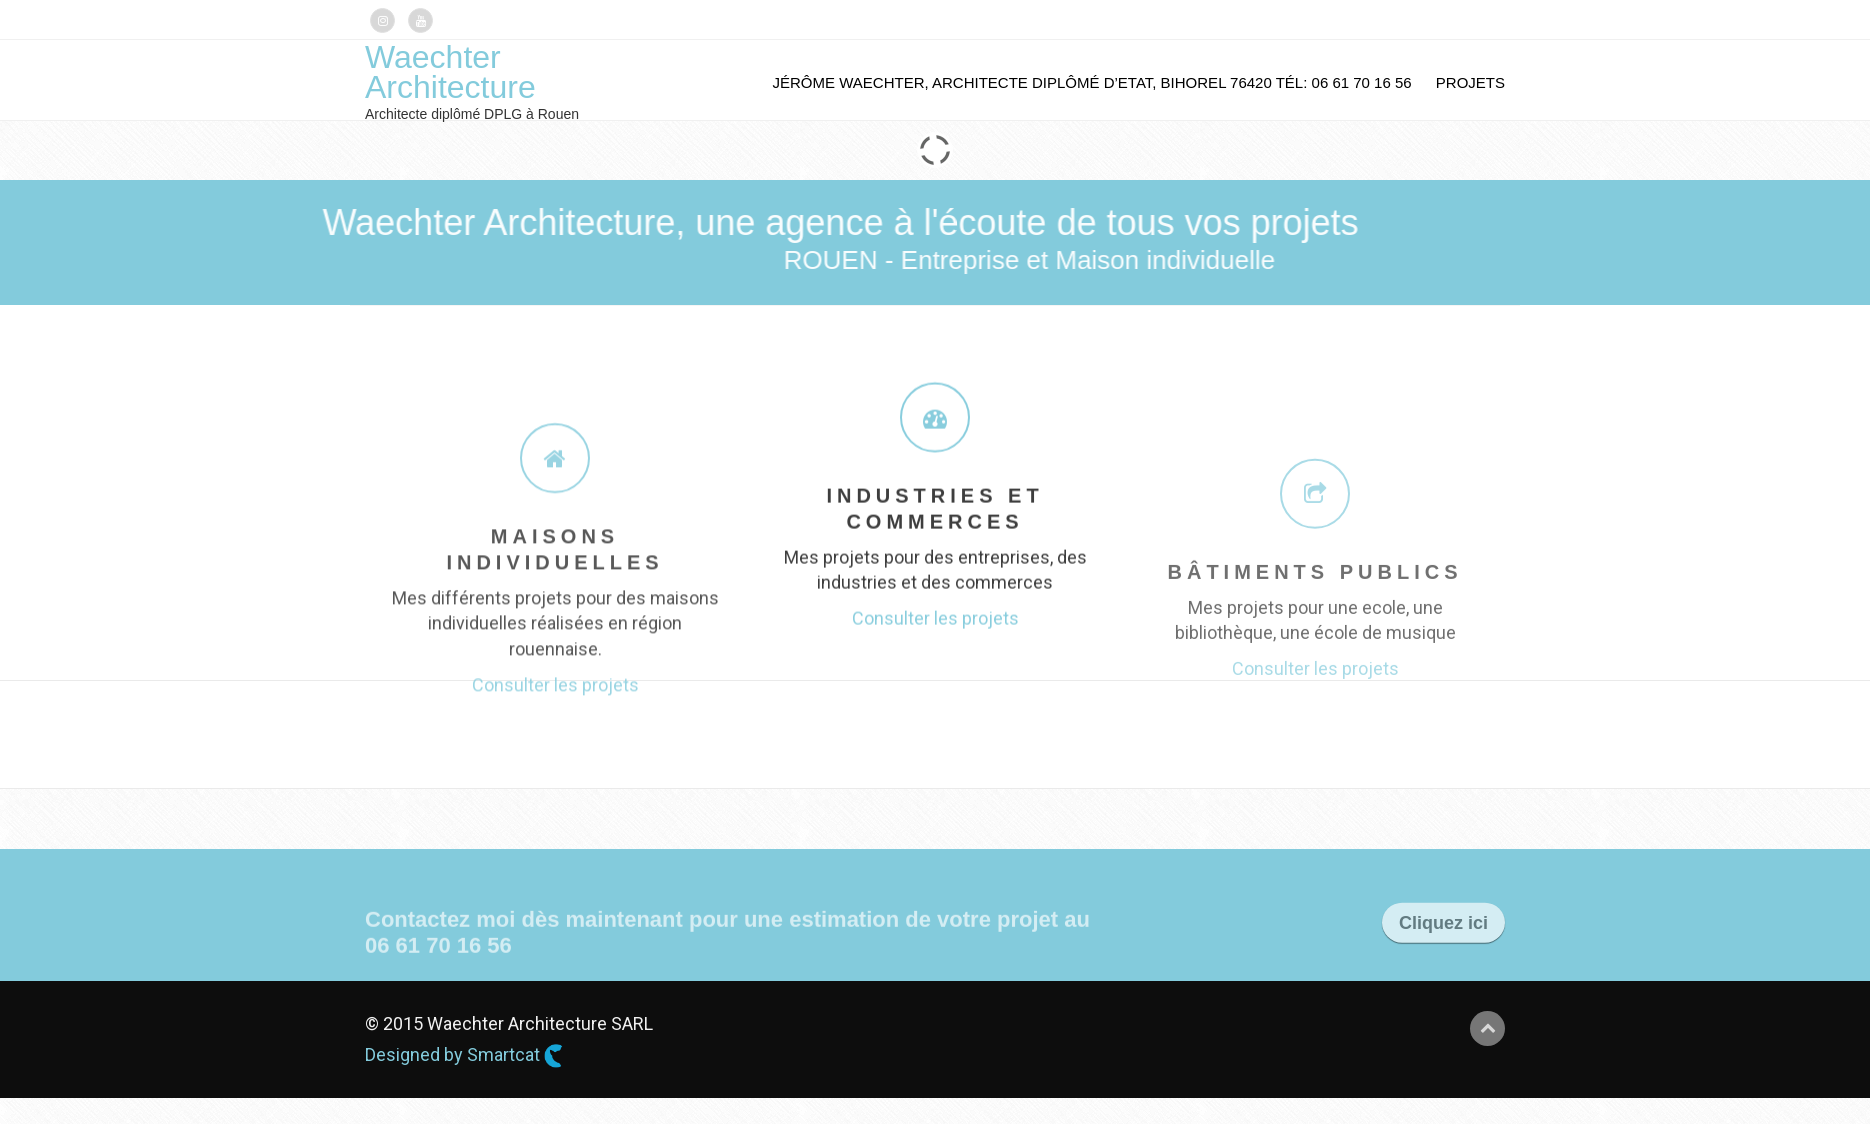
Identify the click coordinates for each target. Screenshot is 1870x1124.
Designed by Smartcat (464, 1056)
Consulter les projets (555, 760)
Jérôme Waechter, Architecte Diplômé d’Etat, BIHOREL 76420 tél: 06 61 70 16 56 (1092, 82)
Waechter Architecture (450, 72)
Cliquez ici (1443, 938)
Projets (1470, 82)
